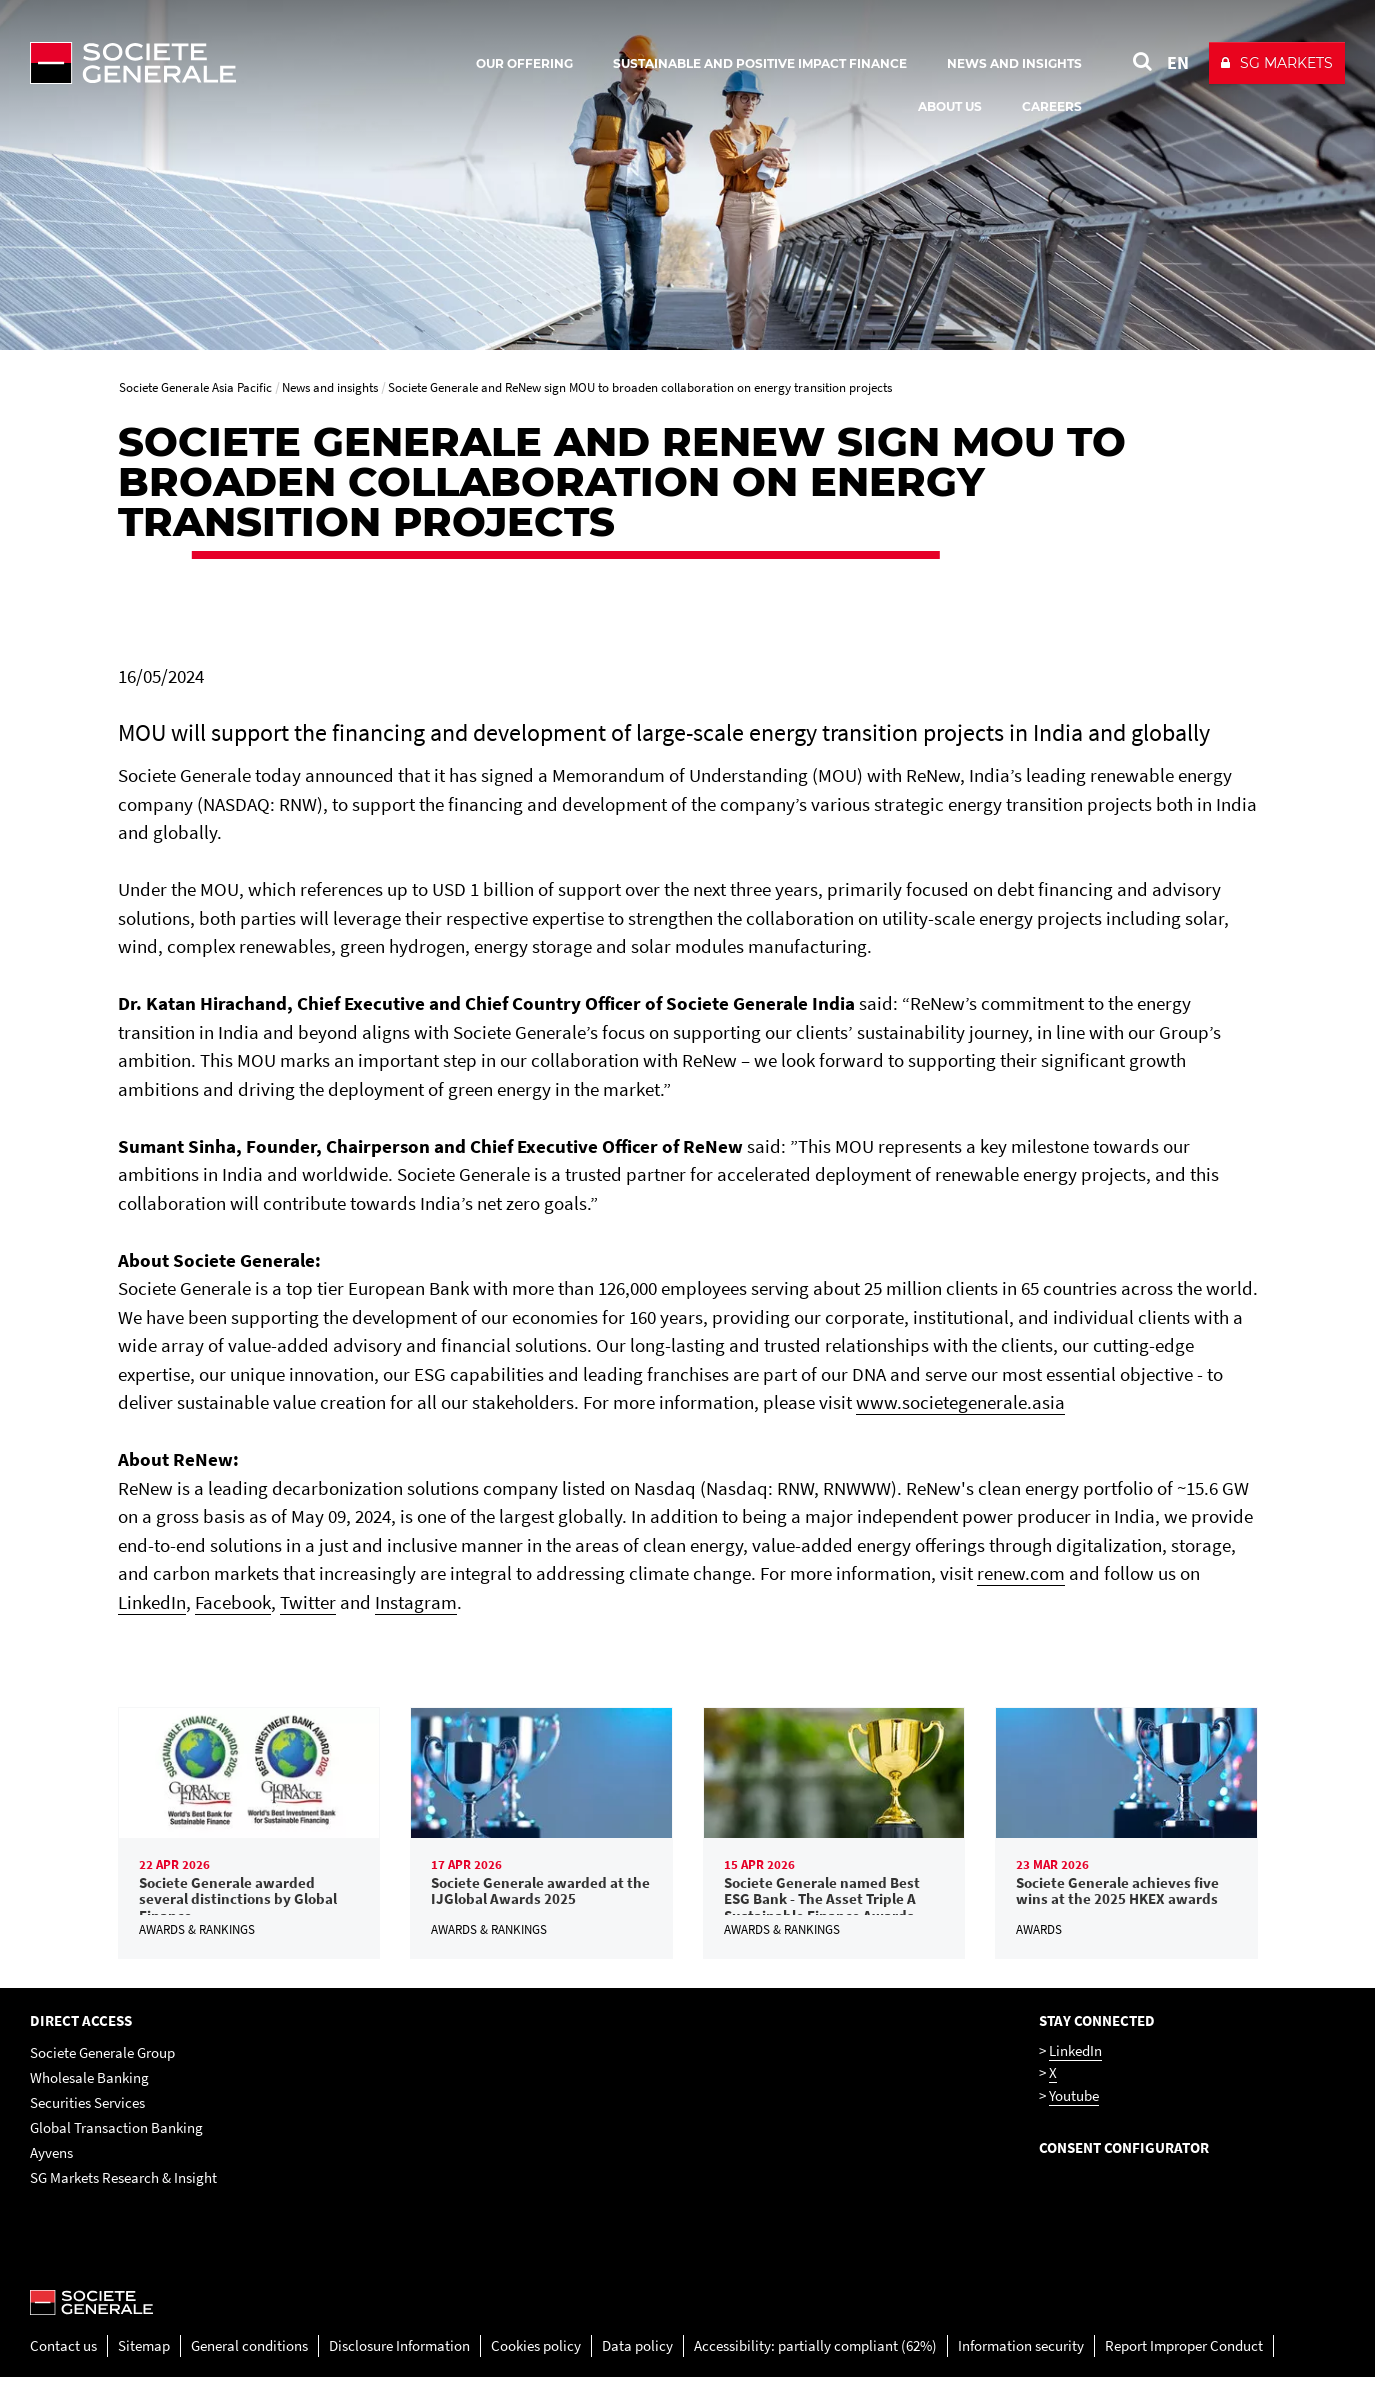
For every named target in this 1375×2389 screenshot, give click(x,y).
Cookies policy (536, 2356)
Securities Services (87, 2113)
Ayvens (51, 2163)
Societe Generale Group (102, 2063)
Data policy (637, 2356)
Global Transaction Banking (116, 2138)
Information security (1021, 2356)
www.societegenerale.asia (960, 1402)
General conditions (249, 2356)
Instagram (416, 1602)
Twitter (308, 1602)
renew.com (1021, 1573)
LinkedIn (152, 1602)
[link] (249, 1838)
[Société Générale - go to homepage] (250, 63)
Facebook (233, 1602)
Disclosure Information (399, 2356)
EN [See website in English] (1178, 62)
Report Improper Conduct (1184, 2356)
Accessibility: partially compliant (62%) (815, 2356)
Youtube (1074, 2106)
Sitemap (144, 2356)
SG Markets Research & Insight (123, 2188)
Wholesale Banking (89, 2088)
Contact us (63, 2356)
